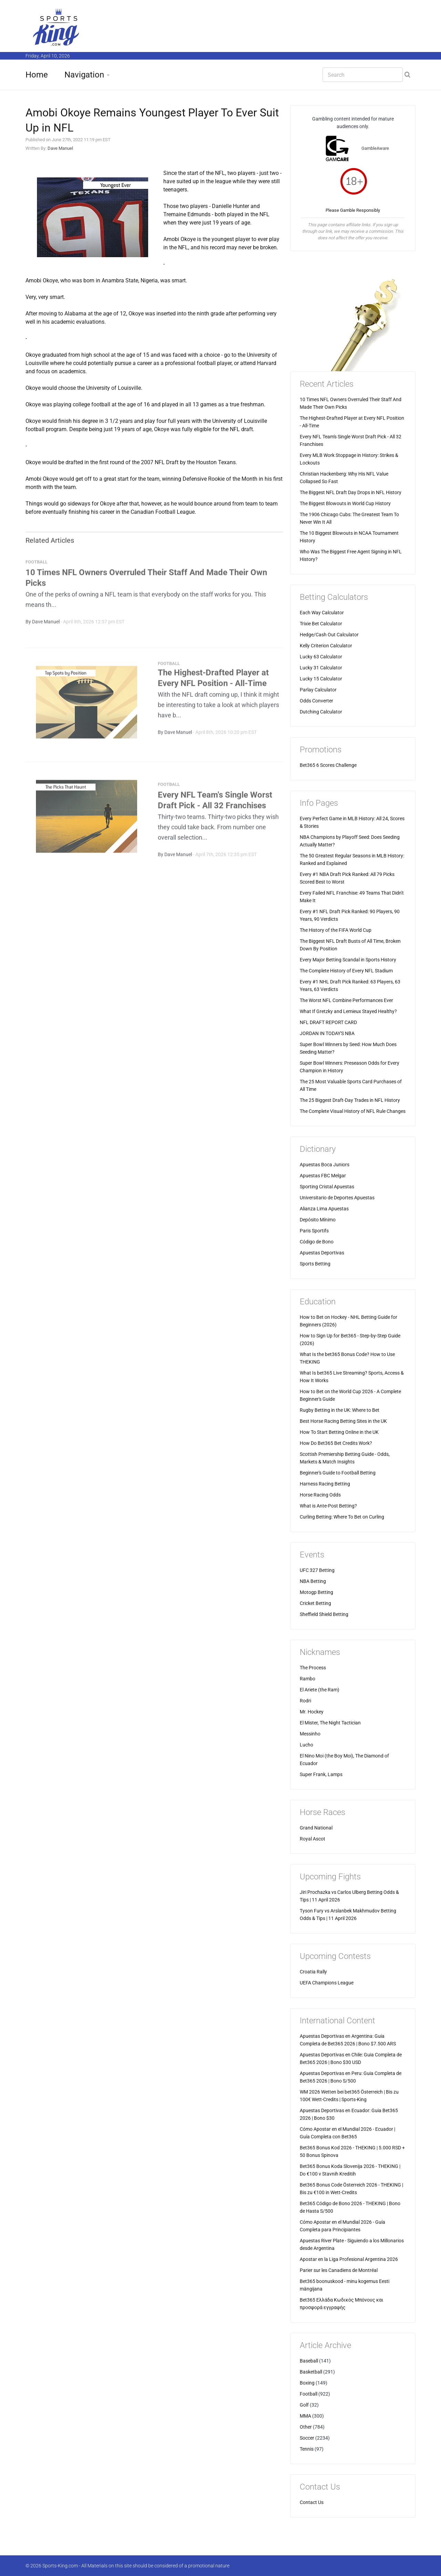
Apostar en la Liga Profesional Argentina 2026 (349, 2259)
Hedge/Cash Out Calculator (329, 634)
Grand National (316, 1828)
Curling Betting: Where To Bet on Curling (342, 1517)
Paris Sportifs (314, 1230)
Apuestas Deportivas (322, 1252)
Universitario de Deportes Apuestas (337, 1197)
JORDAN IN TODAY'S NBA (327, 1033)
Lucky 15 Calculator (321, 678)
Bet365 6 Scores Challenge (328, 765)
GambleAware (375, 148)
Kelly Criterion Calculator (326, 645)
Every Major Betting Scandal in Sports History (348, 959)
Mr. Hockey (312, 1711)
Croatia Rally (313, 1971)
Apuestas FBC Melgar (323, 1175)
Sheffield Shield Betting (324, 1614)
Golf (304, 2405)
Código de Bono (317, 1241)
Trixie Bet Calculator (321, 623)
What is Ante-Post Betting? (328, 1506)
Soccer (307, 2438)
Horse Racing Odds (320, 1495)
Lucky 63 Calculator (321, 656)
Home (36, 75)
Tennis (307, 2449)
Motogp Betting (316, 1592)
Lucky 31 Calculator (321, 667)
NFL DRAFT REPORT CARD (328, 1022)
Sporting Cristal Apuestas (327, 1186)
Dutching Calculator (321, 712)
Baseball (309, 2361)
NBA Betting (313, 1581)
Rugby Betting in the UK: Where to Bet (339, 1410)
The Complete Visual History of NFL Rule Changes (353, 1111)
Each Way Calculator (322, 612)
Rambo (307, 1678)
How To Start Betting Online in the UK (339, 1432)
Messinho (310, 1734)
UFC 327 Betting (317, 1570)
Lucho (306, 1745)
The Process (313, 1667)
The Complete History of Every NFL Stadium (346, 970)
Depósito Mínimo (318, 1219)
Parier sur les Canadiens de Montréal (339, 2270)
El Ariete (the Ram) (319, 1689)
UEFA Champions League (326, 1982)
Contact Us (312, 2502)
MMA (305, 2416)
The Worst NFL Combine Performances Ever (346, 1000)
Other (306, 2427)
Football (308, 2394)
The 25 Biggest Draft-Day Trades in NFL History (350, 1100)
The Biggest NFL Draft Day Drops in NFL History (350, 492)
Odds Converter (316, 700)
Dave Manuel (60, 148)
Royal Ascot (312, 1839)
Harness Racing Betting (325, 1484)
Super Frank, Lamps (321, 1774)
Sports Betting (315, 1263)
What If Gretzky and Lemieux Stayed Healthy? (348, 1011)
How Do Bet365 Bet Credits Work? (336, 1443)
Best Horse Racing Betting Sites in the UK (343, 1421)
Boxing (307, 2383)
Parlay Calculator (318, 689)
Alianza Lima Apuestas (324, 1208)
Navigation (84, 75)
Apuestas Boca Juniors (324, 1164)
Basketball (311, 2372)
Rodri (305, 1700)
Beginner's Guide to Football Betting (338, 1472)
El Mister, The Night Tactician (330, 1722)
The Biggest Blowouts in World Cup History (345, 503)
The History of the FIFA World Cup (335, 930)
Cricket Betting (315, 1603)
